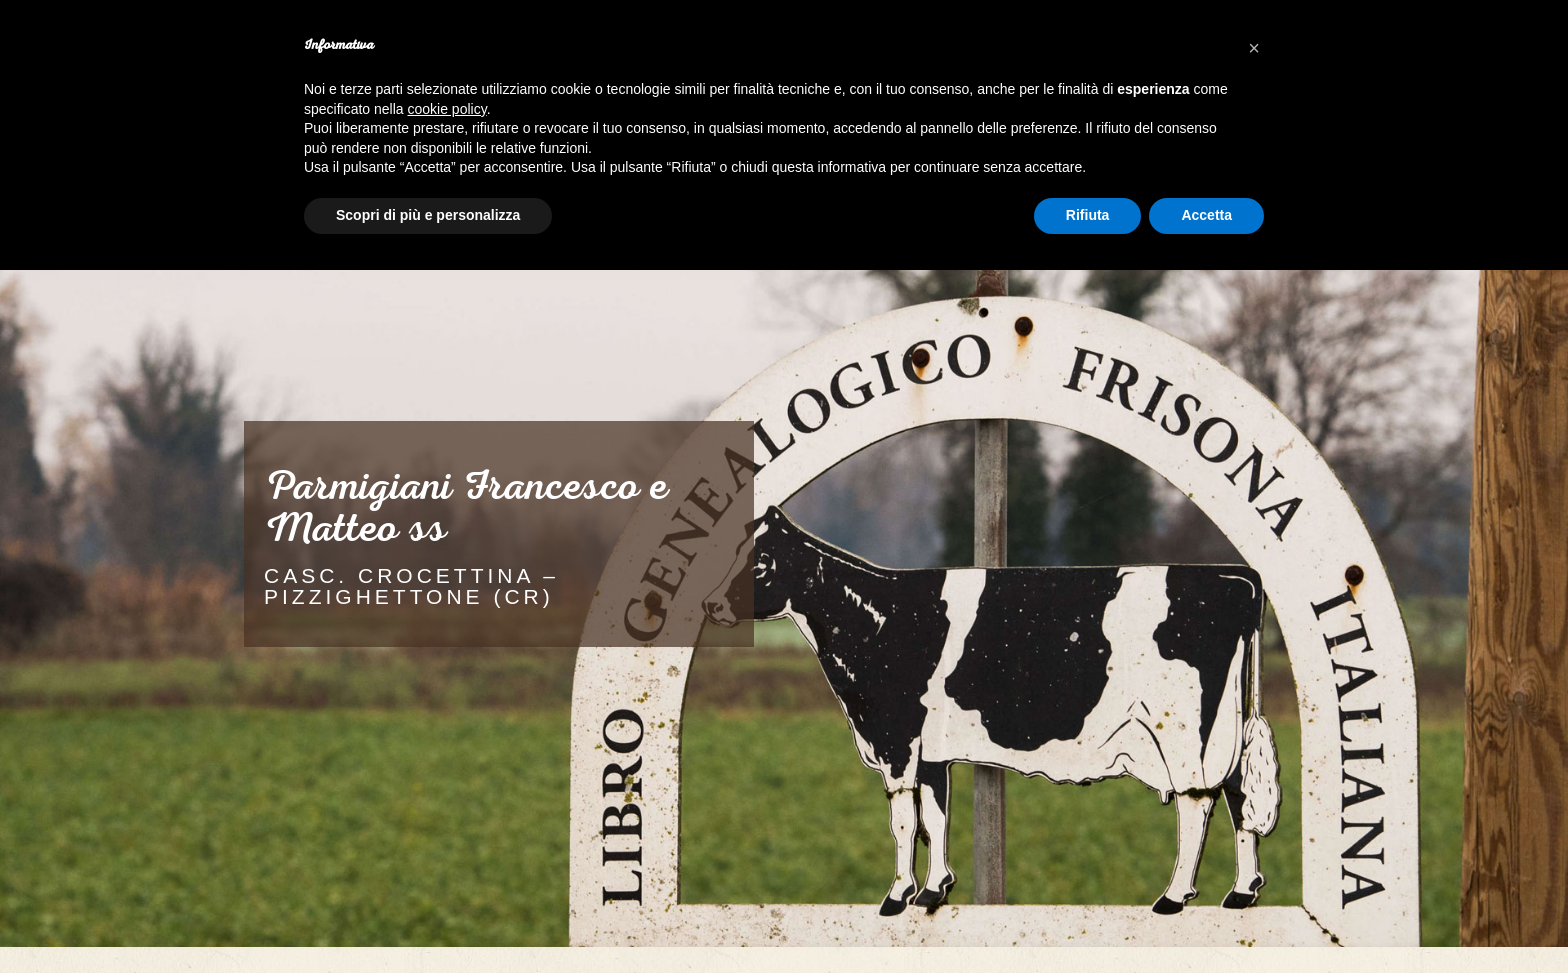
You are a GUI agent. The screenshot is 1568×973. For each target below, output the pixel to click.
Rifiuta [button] (1088, 215)
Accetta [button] (1206, 215)
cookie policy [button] (447, 109)
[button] (1254, 48)
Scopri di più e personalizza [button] (428, 215)
